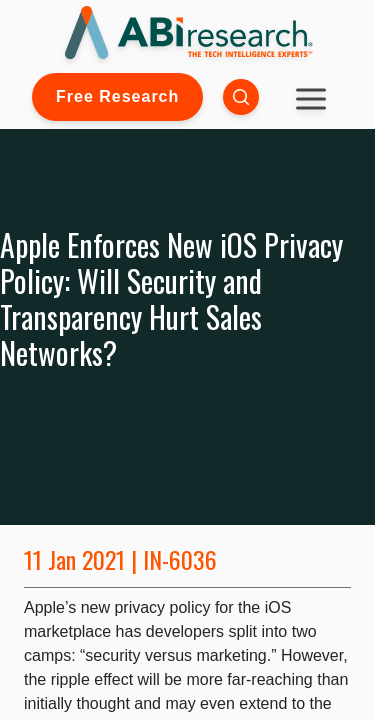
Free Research (117, 96)
